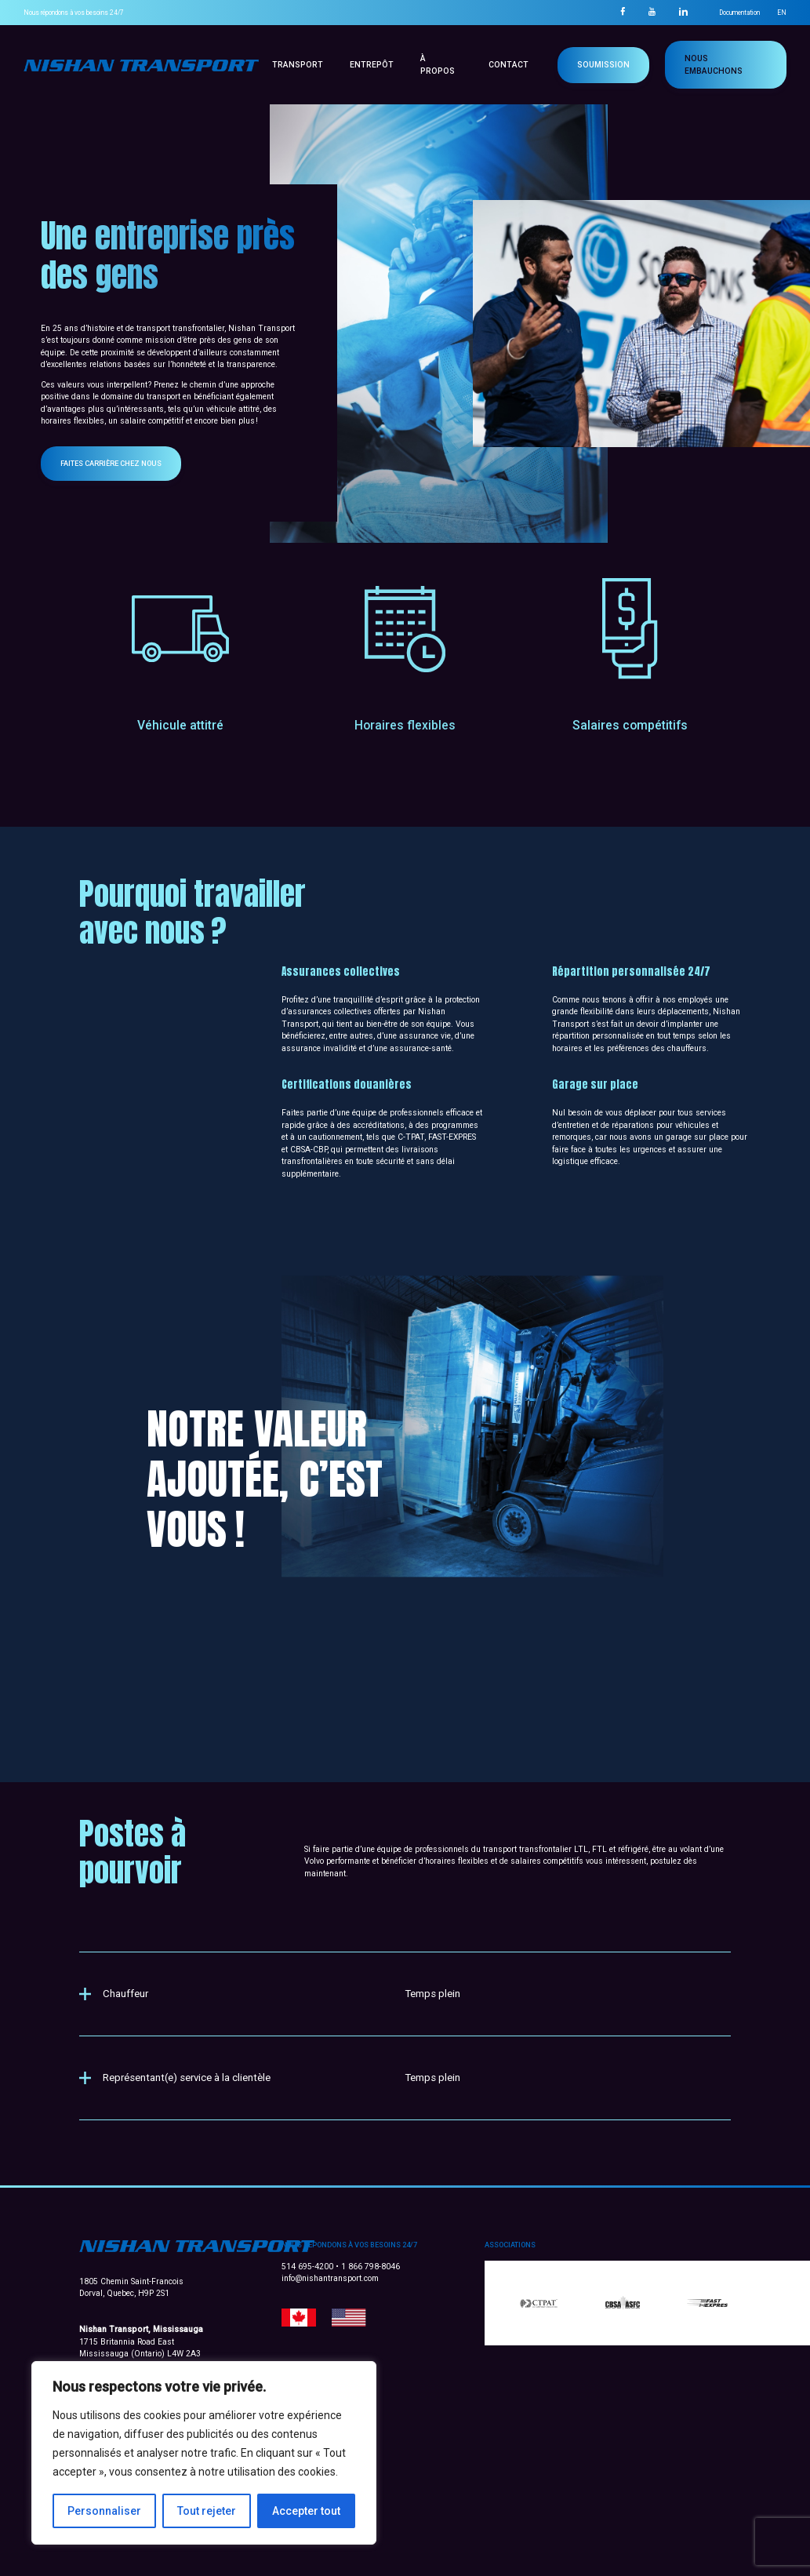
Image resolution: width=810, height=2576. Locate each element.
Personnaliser (104, 2511)
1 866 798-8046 (370, 2266)
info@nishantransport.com (330, 2278)
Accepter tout (306, 2511)
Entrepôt (372, 65)
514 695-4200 (309, 2266)
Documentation (739, 12)
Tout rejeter (206, 2511)
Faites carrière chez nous (136, 463)
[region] (203, 2453)
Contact (508, 65)
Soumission (603, 65)
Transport (297, 65)
